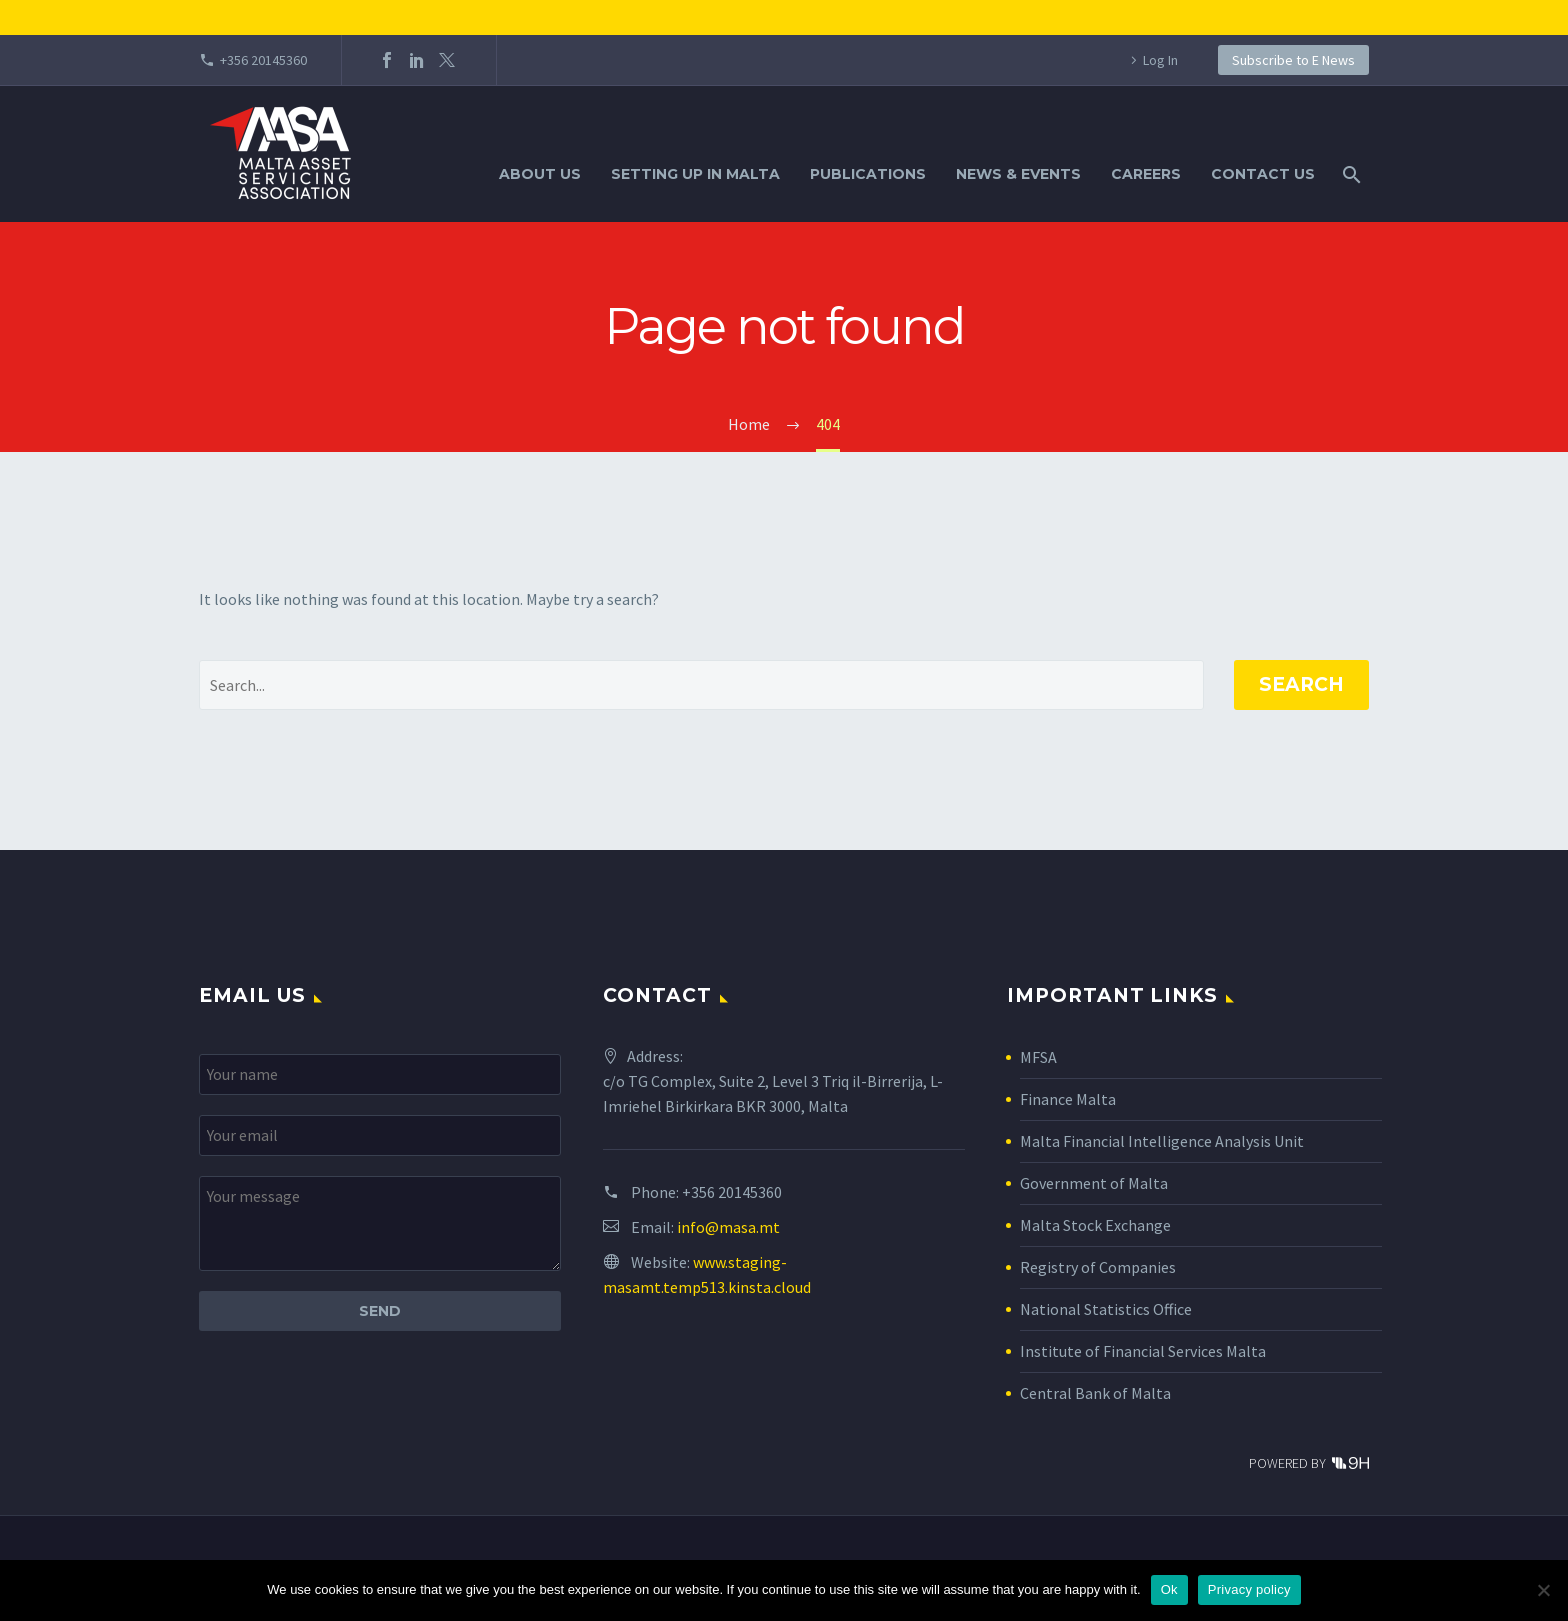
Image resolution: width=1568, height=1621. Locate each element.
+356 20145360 (263, 60)
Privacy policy (1249, 1589)
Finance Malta (1068, 1099)
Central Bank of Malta (1095, 1393)
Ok (1169, 1589)
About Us (540, 174)
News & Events (1018, 174)
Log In (1160, 60)
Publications (868, 174)
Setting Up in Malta (695, 174)
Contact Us (1263, 174)
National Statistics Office (1106, 1309)
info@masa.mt (728, 1227)
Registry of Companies (1098, 1267)
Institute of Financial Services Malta (1143, 1351)
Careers (1146, 174)
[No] (1543, 1590)
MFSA (1038, 1057)
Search (1301, 684)
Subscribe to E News (1293, 60)
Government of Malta (1094, 1183)
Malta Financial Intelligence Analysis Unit (1162, 1141)
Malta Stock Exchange (1095, 1225)
